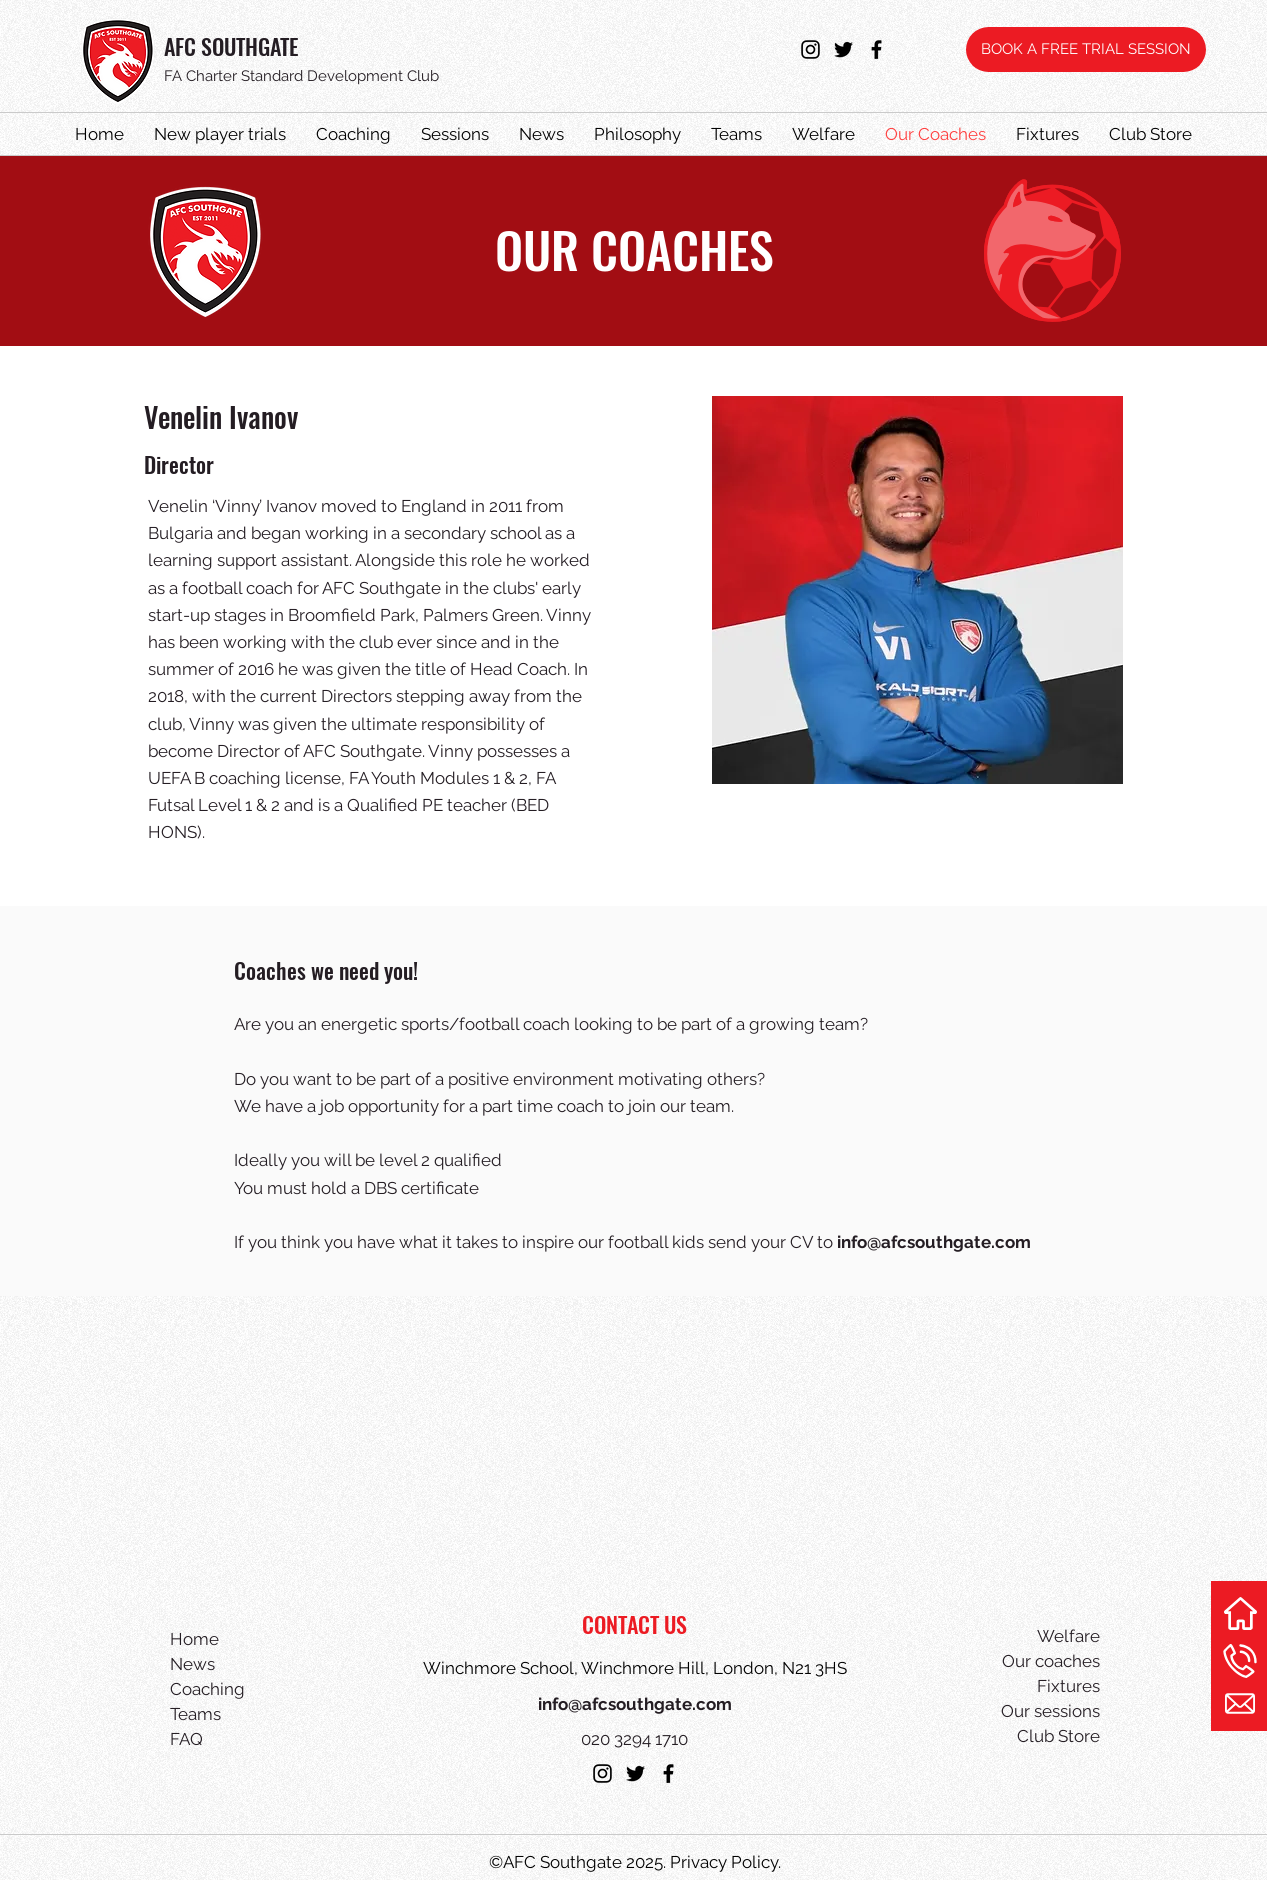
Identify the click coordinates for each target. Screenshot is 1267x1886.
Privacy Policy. (725, 1862)
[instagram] (810, 49)
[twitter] (843, 49)
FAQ (186, 1739)
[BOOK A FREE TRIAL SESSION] (1086, 49)
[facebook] (876, 49)
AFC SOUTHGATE (231, 46)
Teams (195, 1714)
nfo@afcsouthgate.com (936, 1242)
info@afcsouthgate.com (635, 1704)
